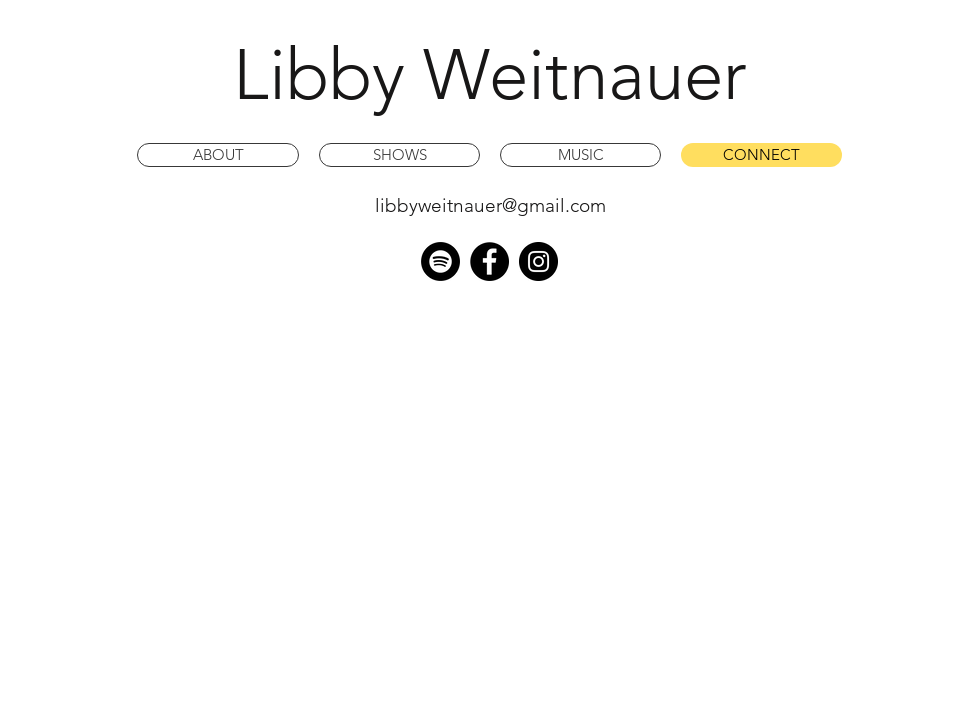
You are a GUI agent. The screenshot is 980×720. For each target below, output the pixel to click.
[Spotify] (440, 261)
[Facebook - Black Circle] (489, 261)
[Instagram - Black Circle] (538, 261)
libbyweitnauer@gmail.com (490, 205)
